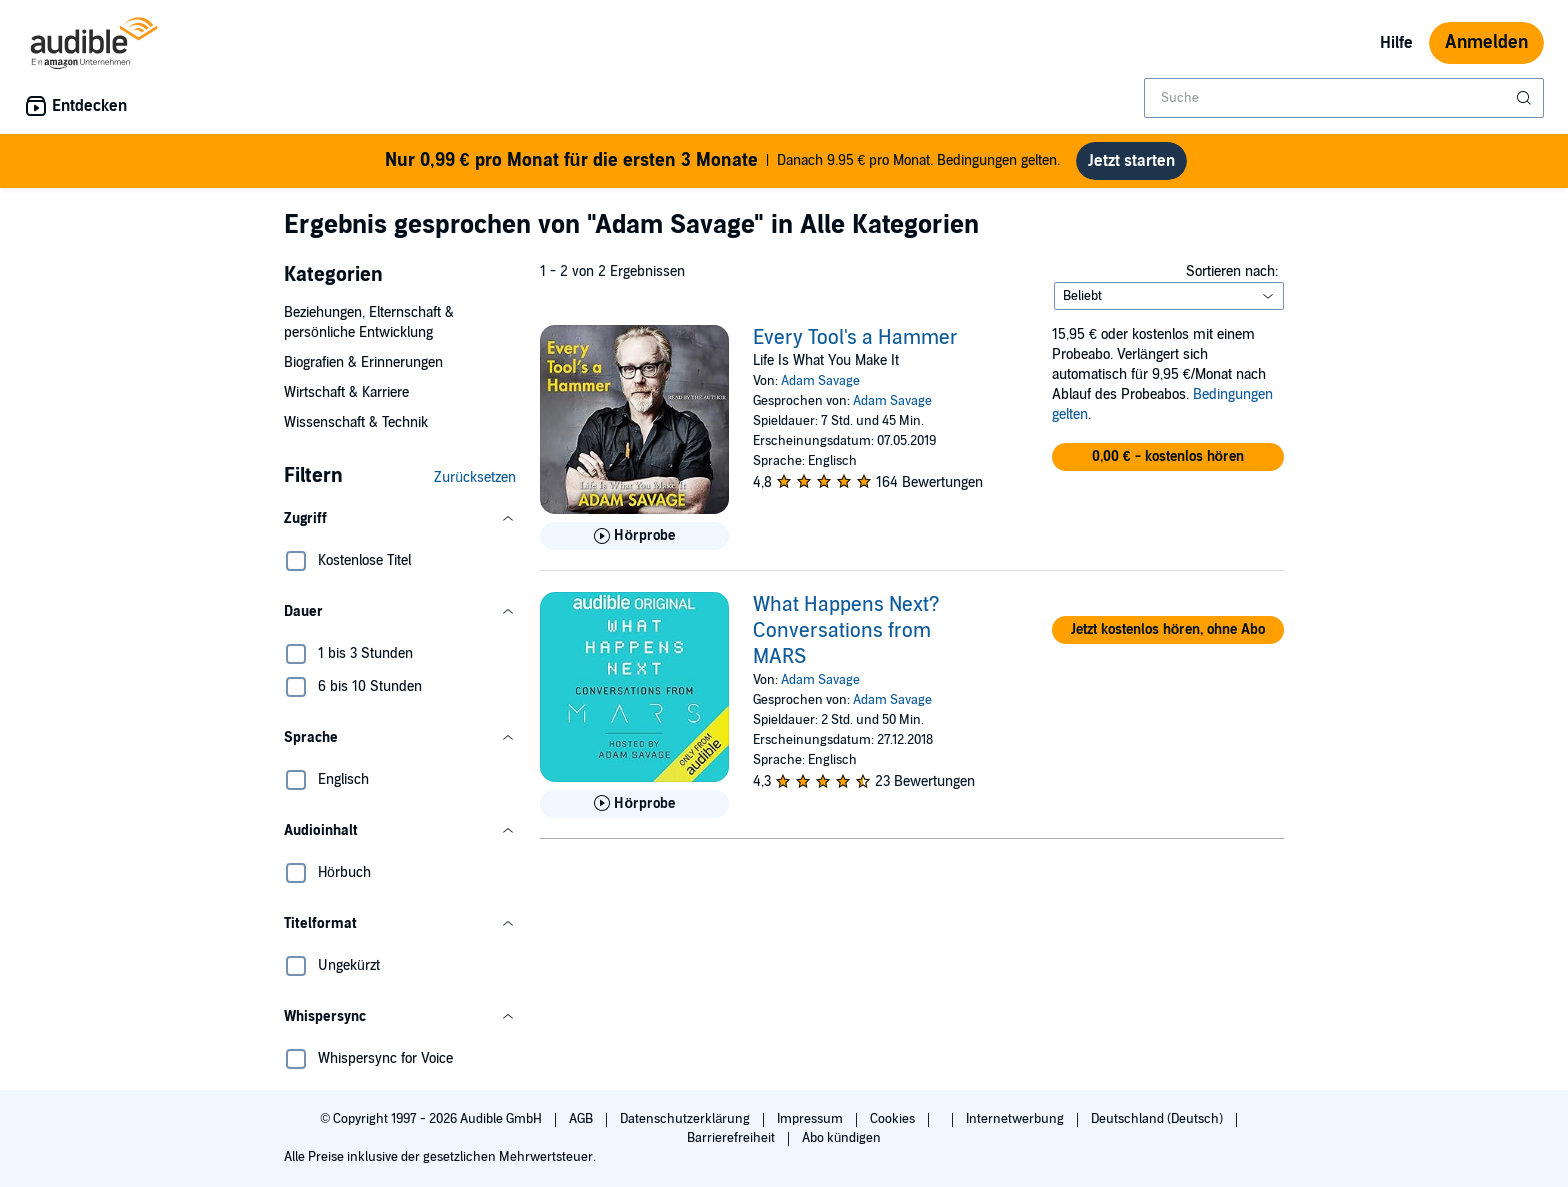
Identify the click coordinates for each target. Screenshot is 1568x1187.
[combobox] (1344, 98)
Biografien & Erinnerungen (363, 362)
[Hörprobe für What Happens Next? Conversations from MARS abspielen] (634, 804)
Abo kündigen (841, 1138)
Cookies (894, 1119)
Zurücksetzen (475, 477)
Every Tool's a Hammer (855, 338)
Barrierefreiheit (732, 1138)
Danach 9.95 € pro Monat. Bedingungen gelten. (723, 161)
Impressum (811, 1119)
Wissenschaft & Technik (356, 422)
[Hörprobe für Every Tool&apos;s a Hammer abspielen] (634, 536)
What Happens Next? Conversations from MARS (846, 631)
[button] (400, 519)
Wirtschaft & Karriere (346, 392)
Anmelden (1486, 42)
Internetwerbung (1016, 1119)
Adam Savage (820, 381)
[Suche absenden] (1526, 98)
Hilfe (1396, 43)
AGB (582, 1119)
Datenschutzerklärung (686, 1119)
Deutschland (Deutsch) (1158, 1119)
